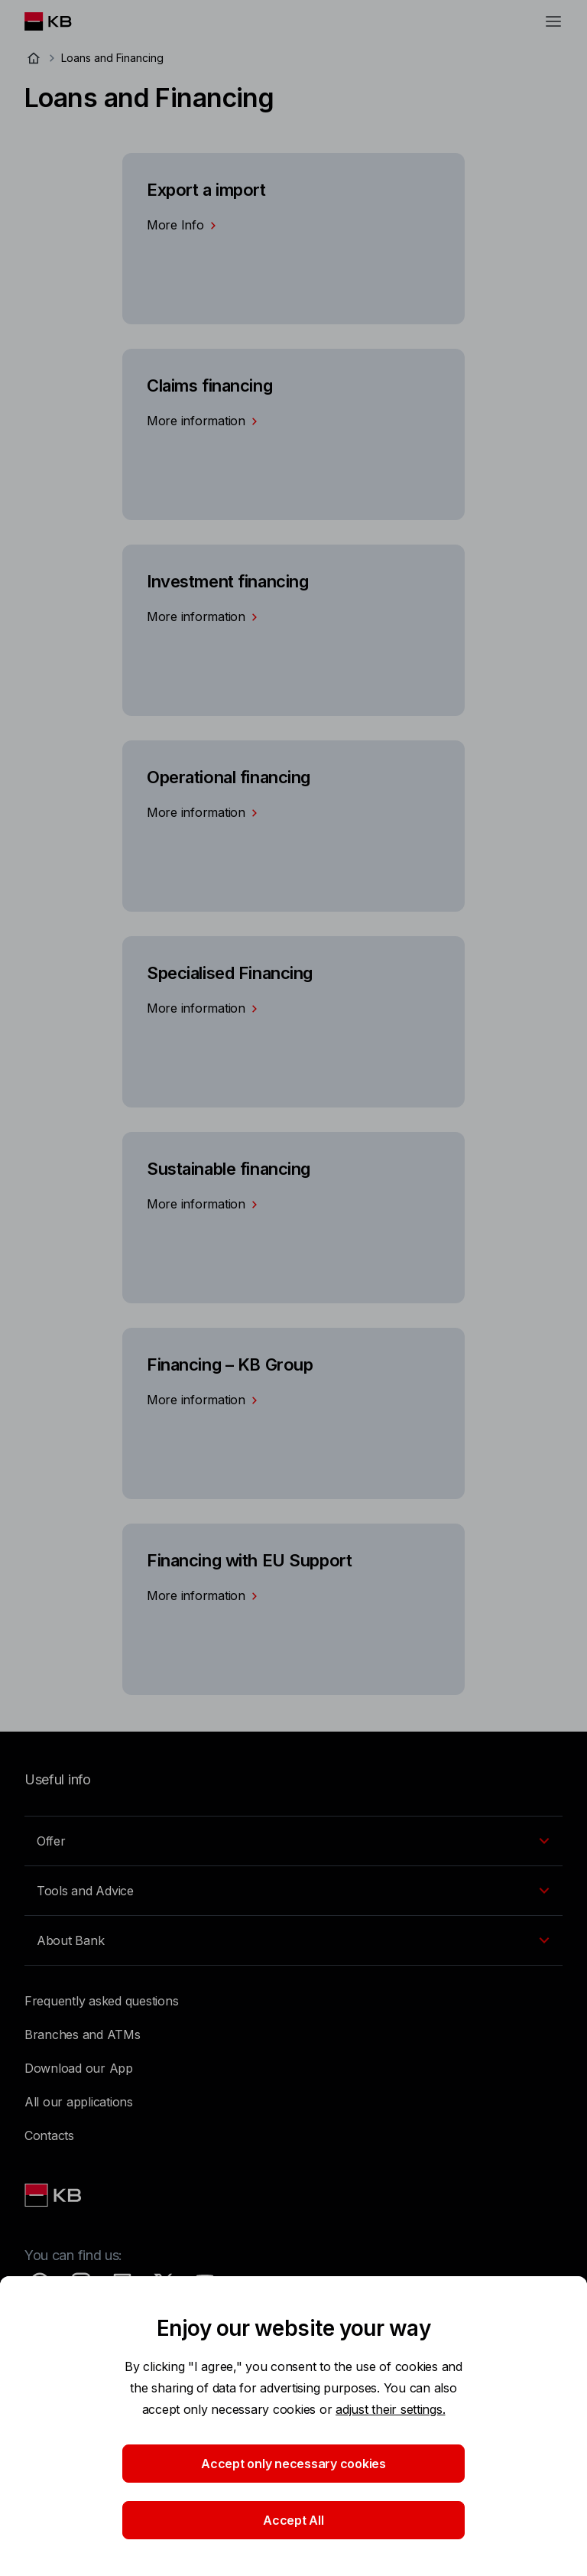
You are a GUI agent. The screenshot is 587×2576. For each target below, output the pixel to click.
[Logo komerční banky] (60, 21)
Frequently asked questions (101, 2000)
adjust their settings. (390, 2409)
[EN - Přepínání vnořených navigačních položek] (293, 1841)
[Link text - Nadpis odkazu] (54, 2195)
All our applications (78, 2101)
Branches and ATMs (82, 2034)
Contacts (49, 2135)
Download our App (78, 2068)
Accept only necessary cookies (293, 2463)
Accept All (293, 2520)
